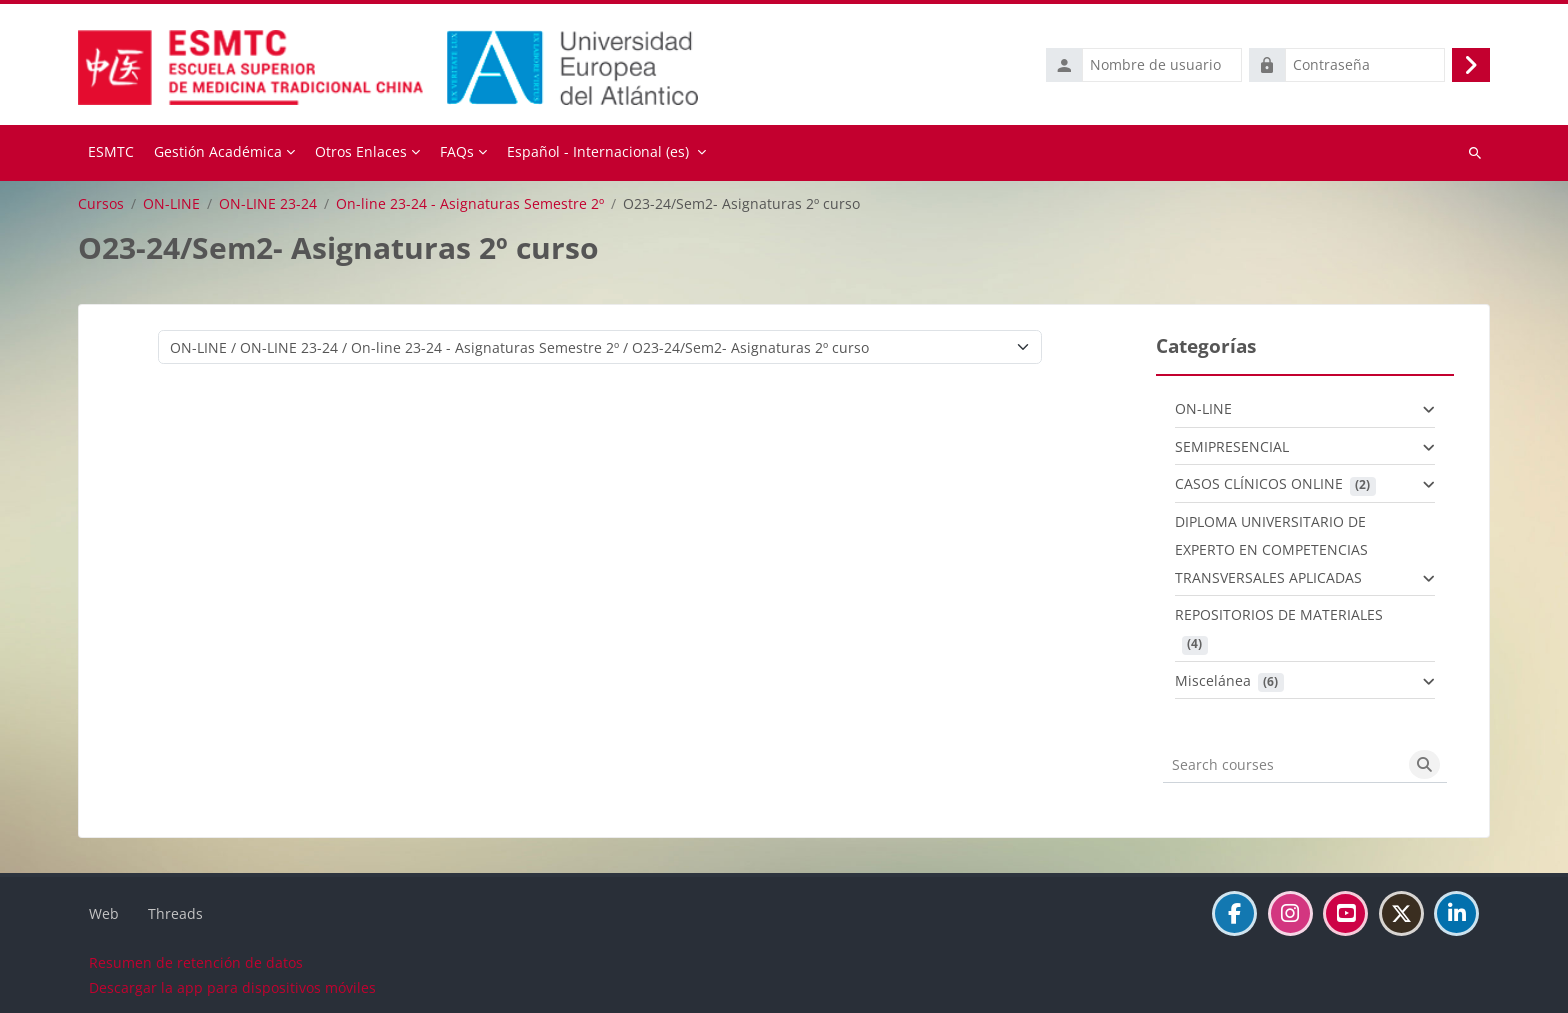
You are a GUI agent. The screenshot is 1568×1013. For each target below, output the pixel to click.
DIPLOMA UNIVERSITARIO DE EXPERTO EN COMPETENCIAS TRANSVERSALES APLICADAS (1271, 547)
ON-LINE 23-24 (268, 202)
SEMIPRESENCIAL (1232, 444)
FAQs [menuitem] (457, 150)
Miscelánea (1213, 678)
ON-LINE (171, 202)
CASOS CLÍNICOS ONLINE (1259, 482)
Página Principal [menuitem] (111, 152)
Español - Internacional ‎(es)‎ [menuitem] (598, 150)
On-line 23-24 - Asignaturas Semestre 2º (470, 202)
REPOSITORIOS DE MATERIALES (1279, 613)
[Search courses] (1282, 763)
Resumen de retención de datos (196, 961)
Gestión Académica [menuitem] (218, 150)
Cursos (101, 202)
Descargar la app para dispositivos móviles (232, 986)
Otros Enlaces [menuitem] (361, 150)
